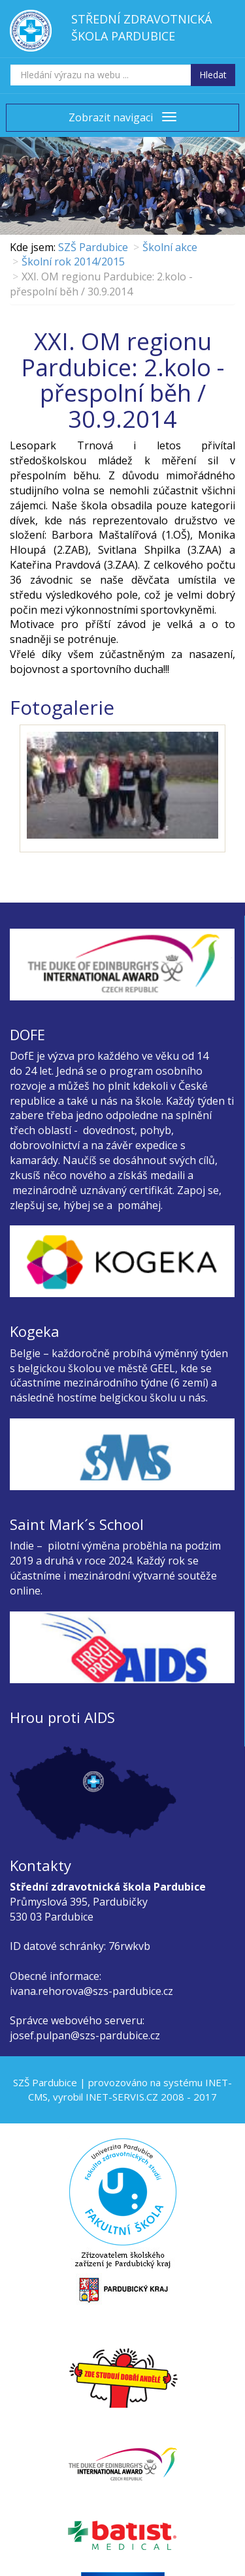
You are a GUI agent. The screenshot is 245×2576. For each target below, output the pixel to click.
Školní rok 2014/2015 (73, 261)
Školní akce (169, 247)
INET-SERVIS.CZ (122, 2096)
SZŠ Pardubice (93, 247)
